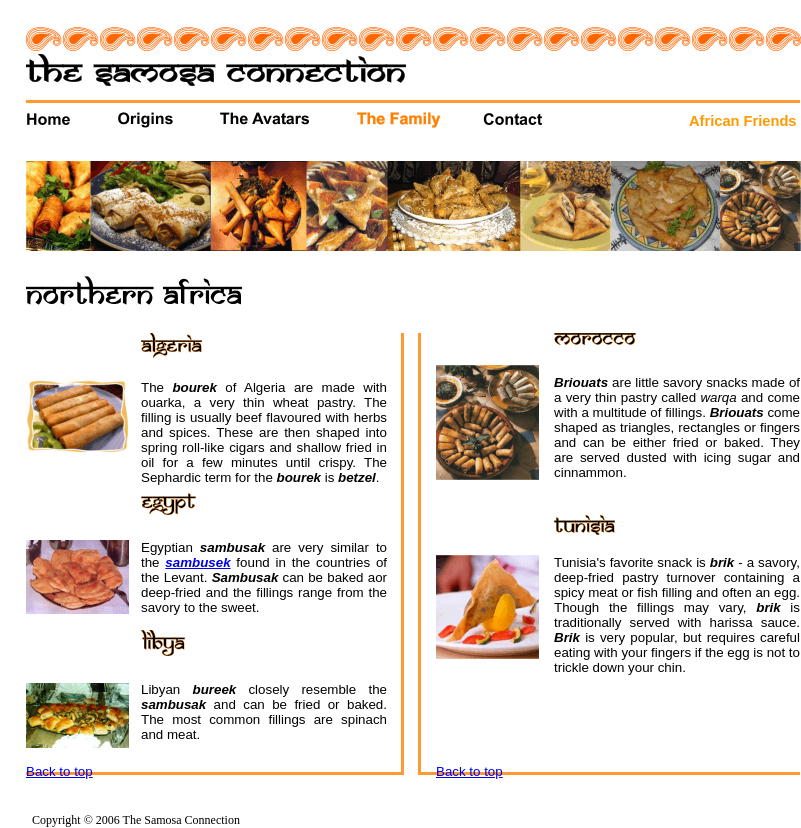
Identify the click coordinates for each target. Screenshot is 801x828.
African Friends (743, 121)
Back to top (59, 771)
